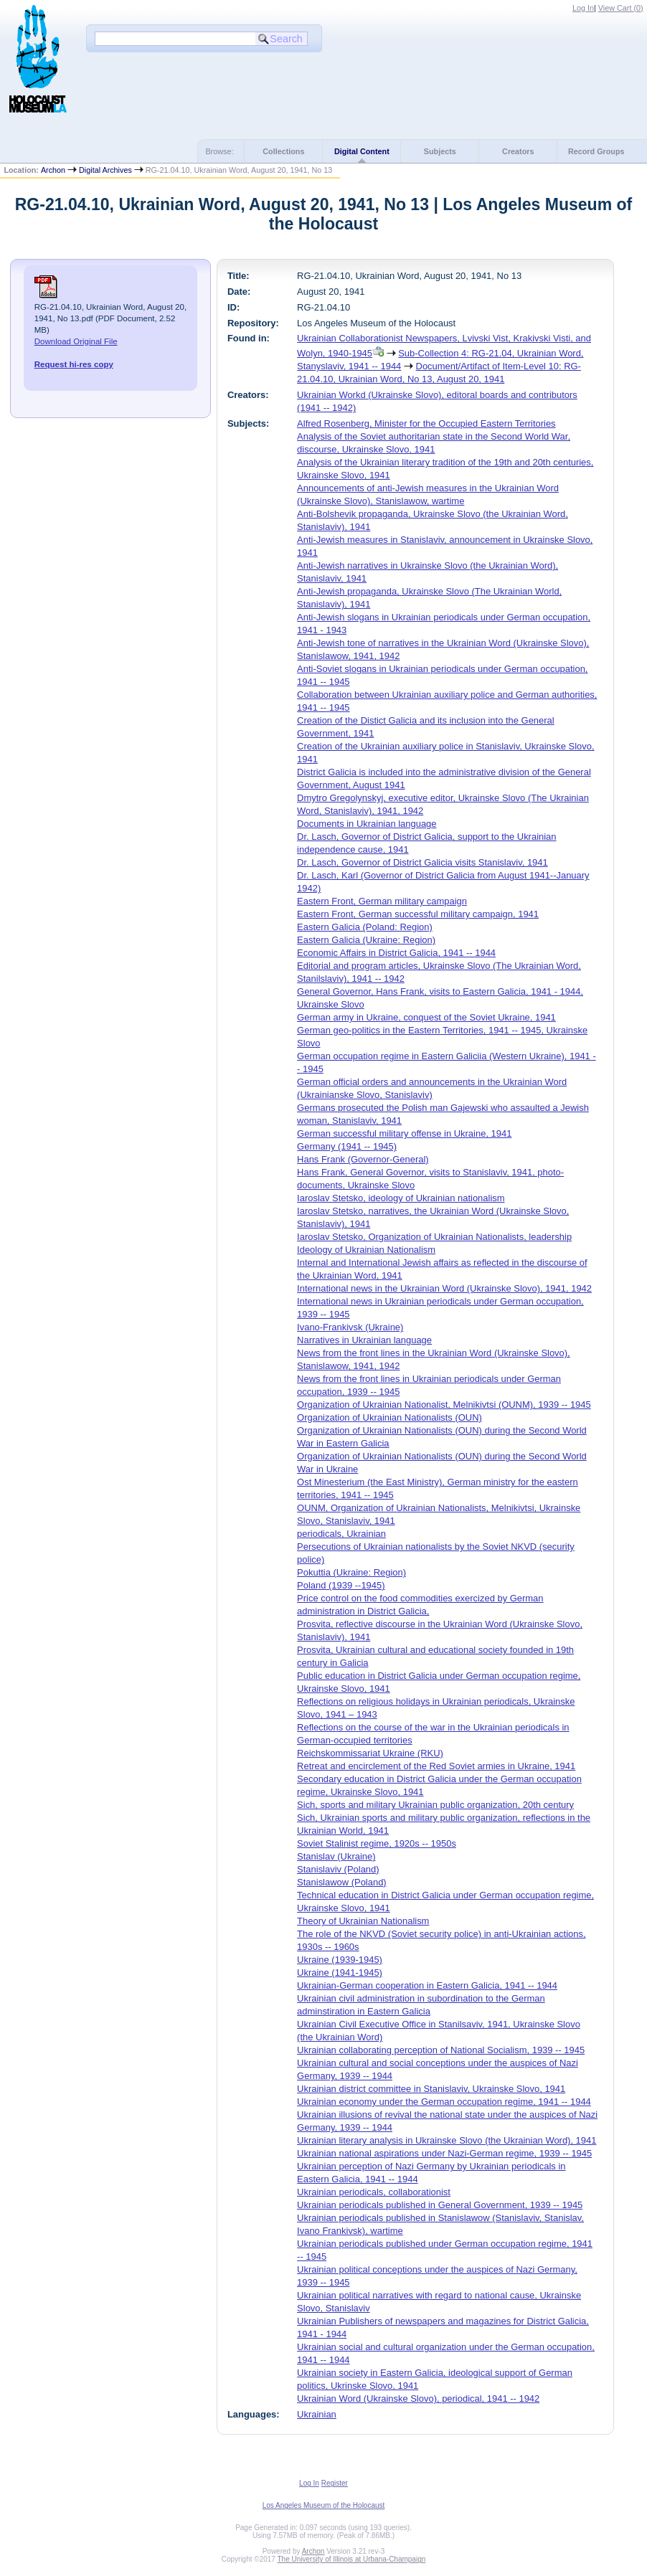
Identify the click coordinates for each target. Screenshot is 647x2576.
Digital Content (361, 151)
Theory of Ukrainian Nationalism (363, 1921)
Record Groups (596, 151)
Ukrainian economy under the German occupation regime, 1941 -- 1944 (444, 2101)
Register (334, 2483)
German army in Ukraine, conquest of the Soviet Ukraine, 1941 (426, 1017)
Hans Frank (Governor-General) (363, 1159)
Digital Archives (105, 170)
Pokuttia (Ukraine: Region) (351, 1572)
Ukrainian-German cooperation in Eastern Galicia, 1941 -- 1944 (427, 1985)
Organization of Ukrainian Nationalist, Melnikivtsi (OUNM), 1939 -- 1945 (444, 1404)
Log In (583, 8)
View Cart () (620, 8)
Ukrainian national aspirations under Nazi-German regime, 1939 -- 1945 (444, 2153)
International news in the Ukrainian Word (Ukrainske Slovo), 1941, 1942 (444, 1288)
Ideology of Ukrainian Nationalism (366, 1249)
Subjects (440, 151)
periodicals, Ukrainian (341, 1533)
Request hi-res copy (73, 364)
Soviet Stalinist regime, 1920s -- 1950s (376, 1843)
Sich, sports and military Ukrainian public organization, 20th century (435, 1804)
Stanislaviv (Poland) (338, 1869)
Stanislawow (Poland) (342, 1882)
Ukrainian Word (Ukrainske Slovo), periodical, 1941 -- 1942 (418, 2398)
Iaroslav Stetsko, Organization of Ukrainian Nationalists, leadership (434, 1236)
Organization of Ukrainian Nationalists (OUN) (389, 1417)
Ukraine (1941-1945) (339, 1972)
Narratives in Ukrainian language (364, 1340)
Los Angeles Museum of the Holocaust (324, 2505)
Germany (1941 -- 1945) (347, 1146)
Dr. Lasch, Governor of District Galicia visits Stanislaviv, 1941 (422, 862)
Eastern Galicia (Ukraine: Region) (366, 939)
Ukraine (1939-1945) (339, 1959)
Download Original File (76, 341)
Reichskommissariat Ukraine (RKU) (370, 1753)
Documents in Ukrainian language (366, 823)
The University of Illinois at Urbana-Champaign (352, 2559)
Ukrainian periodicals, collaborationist (373, 2192)
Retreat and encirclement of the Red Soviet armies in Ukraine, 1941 (436, 1766)
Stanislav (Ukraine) (336, 1856)
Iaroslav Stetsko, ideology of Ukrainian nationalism (400, 1198)
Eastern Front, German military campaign (382, 901)
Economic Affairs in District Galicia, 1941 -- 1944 (396, 952)
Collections (283, 151)
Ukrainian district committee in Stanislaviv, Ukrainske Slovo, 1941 (431, 2088)
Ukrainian (316, 2414)
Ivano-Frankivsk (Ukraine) (350, 1327)
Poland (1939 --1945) (340, 1585)
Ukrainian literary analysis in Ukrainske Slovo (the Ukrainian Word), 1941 (446, 2140)
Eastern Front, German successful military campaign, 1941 (418, 914)
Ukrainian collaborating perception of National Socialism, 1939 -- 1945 (441, 2050)
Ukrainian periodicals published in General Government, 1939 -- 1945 (439, 2204)
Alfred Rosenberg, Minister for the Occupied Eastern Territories (426, 423)
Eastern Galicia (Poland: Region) (365, 927)
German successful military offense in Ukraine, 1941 (404, 1133)
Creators (518, 151)
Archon (53, 170)
